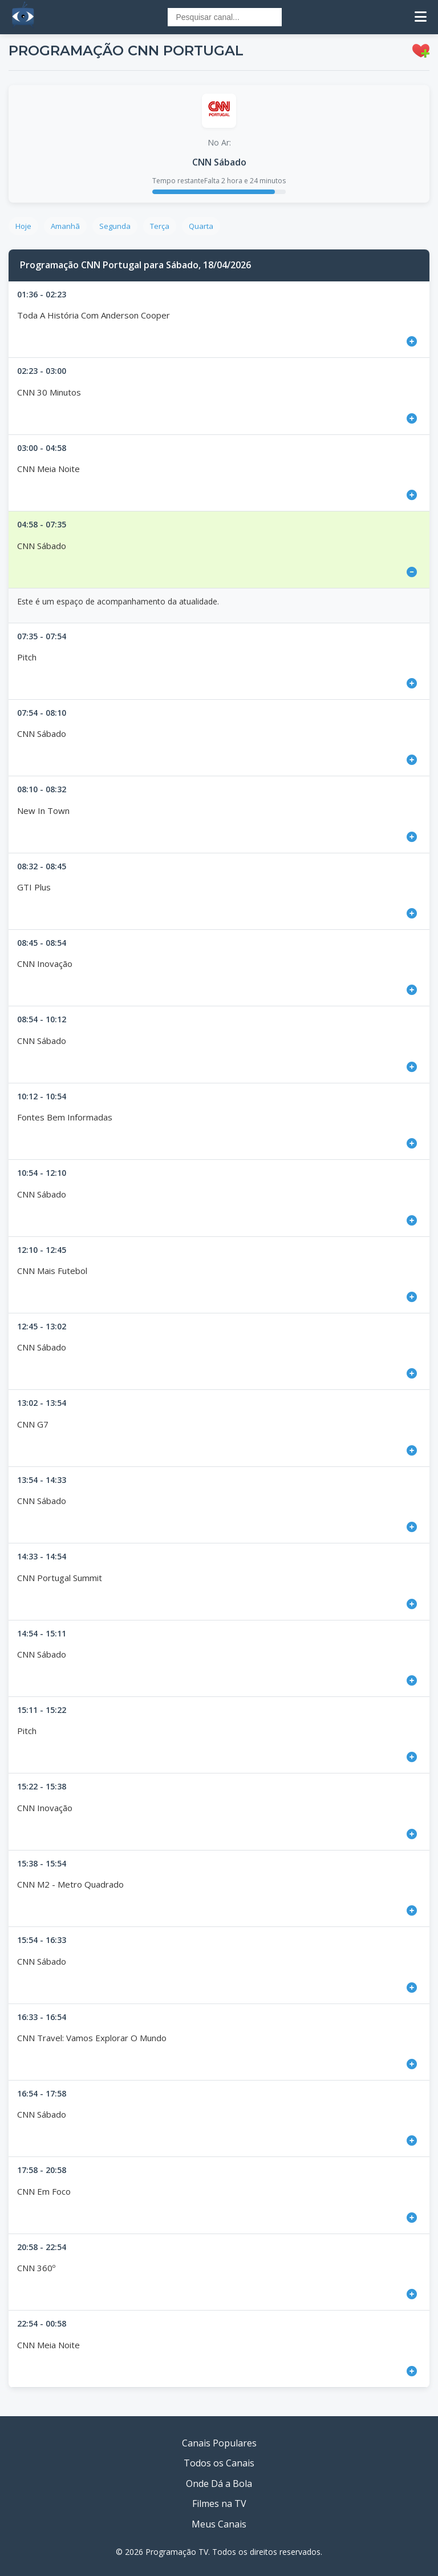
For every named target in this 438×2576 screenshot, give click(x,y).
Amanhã (65, 226)
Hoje (23, 226)
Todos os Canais (219, 2463)
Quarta (201, 226)
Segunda (115, 226)
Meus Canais (219, 2524)
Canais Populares (219, 2443)
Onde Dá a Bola (219, 2483)
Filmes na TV (219, 2503)
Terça (159, 226)
